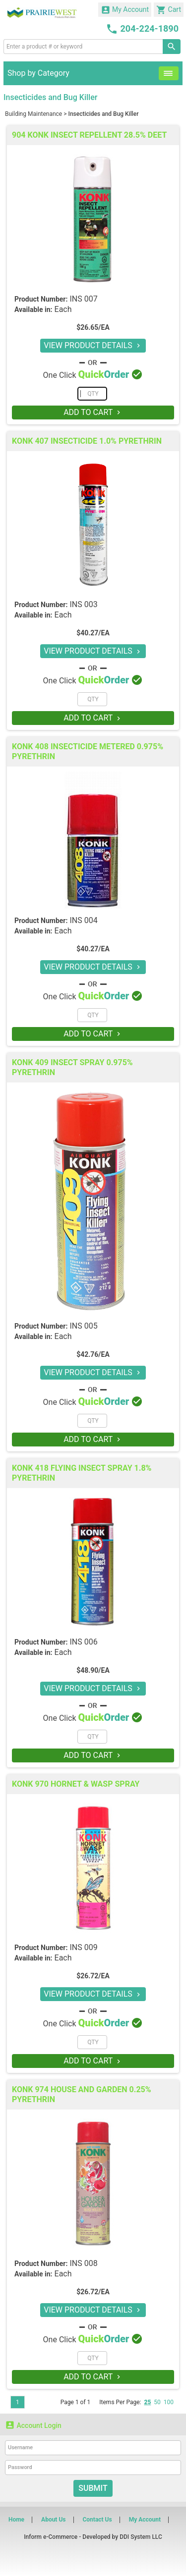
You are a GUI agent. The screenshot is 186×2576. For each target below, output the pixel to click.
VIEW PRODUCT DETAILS (93, 345)
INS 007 (83, 299)
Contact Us (97, 2519)
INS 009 (83, 1947)
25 (147, 2402)
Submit (92, 2488)
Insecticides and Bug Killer (103, 113)
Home (16, 2519)
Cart (168, 10)
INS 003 (83, 604)
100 (169, 2402)
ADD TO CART (93, 412)
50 (157, 2402)
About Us (53, 2519)
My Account (125, 10)
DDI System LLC (141, 2536)
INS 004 (83, 920)
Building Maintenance (33, 113)
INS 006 (83, 1642)
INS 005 (83, 1326)
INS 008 (83, 2263)
